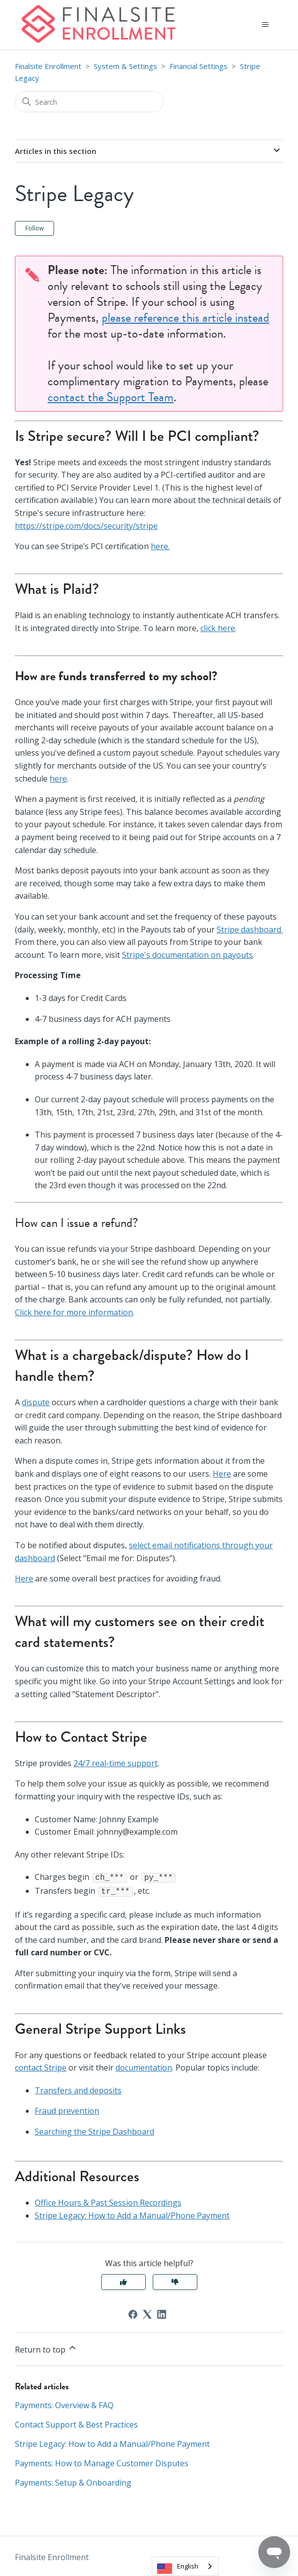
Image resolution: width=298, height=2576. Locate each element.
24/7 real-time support (115, 1763)
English (187, 2566)
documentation (144, 2065)
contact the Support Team (111, 397)
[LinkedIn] (161, 2312)
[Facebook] (132, 2312)
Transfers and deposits (78, 2088)
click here (217, 628)
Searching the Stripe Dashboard (94, 2129)
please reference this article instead (185, 317)
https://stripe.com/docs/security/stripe (86, 525)
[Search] (89, 102)
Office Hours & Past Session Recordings (108, 2200)
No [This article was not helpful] (175, 2280)
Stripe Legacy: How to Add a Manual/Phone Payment (132, 2213)
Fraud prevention (67, 2108)
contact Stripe (40, 2065)
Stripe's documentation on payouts (187, 954)
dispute (36, 1402)
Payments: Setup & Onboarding (73, 2480)
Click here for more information (74, 1312)
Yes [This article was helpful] (123, 2280)
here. (160, 546)
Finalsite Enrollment (48, 66)
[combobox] (185, 2566)
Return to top (46, 2347)
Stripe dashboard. (250, 929)
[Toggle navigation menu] (265, 25)
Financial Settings (199, 66)
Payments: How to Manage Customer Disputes (101, 2461)
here (58, 778)
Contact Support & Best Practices (76, 2422)
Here (222, 1473)
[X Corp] (147, 2312)
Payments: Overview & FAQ (64, 2403)
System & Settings (125, 66)
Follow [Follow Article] (34, 228)
